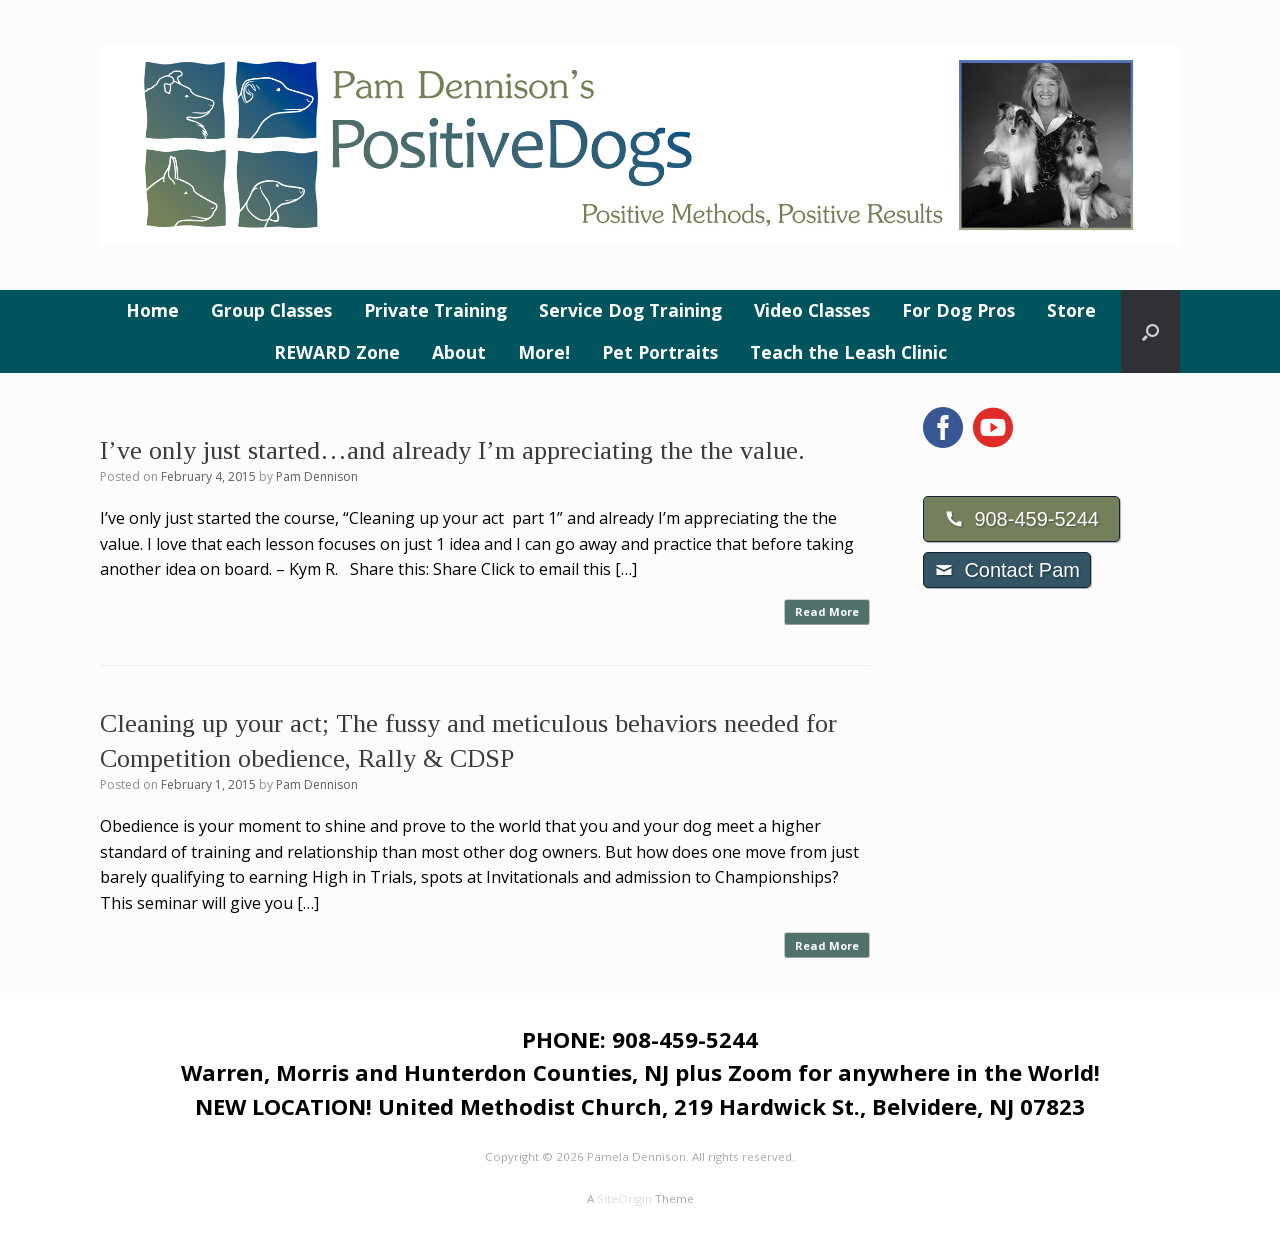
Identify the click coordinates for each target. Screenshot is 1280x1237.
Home (152, 310)
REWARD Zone (337, 352)
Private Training (435, 310)
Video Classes (812, 310)
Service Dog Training (630, 310)
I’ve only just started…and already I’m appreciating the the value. (452, 450)
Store (1071, 310)
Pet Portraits (660, 352)
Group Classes (271, 310)
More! (544, 352)
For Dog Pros (958, 310)
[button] (1150, 331)
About (459, 352)
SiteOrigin (624, 1198)
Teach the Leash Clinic (848, 352)
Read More (827, 611)
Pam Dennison (317, 476)
